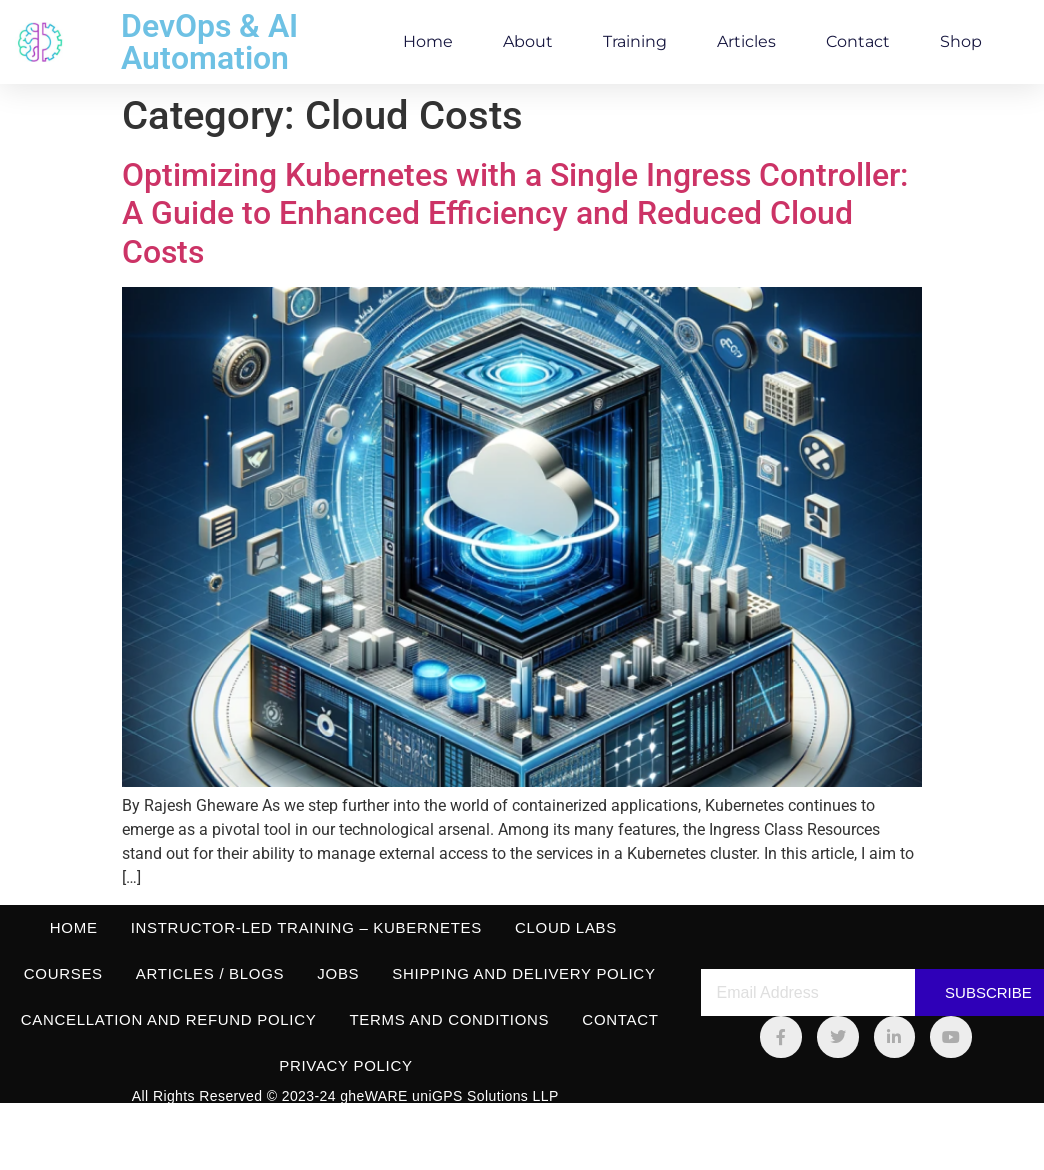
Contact (858, 41)
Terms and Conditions (449, 1019)
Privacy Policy (345, 1065)
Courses (63, 973)
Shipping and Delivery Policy (523, 973)
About (528, 41)
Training (635, 41)
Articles (746, 41)
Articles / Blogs (210, 973)
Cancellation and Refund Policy (169, 1019)
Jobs (338, 973)
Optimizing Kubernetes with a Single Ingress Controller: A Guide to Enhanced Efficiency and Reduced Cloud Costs (515, 213)
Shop (961, 41)
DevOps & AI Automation (209, 42)
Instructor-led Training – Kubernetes (306, 927)
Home (428, 41)
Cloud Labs (566, 927)
